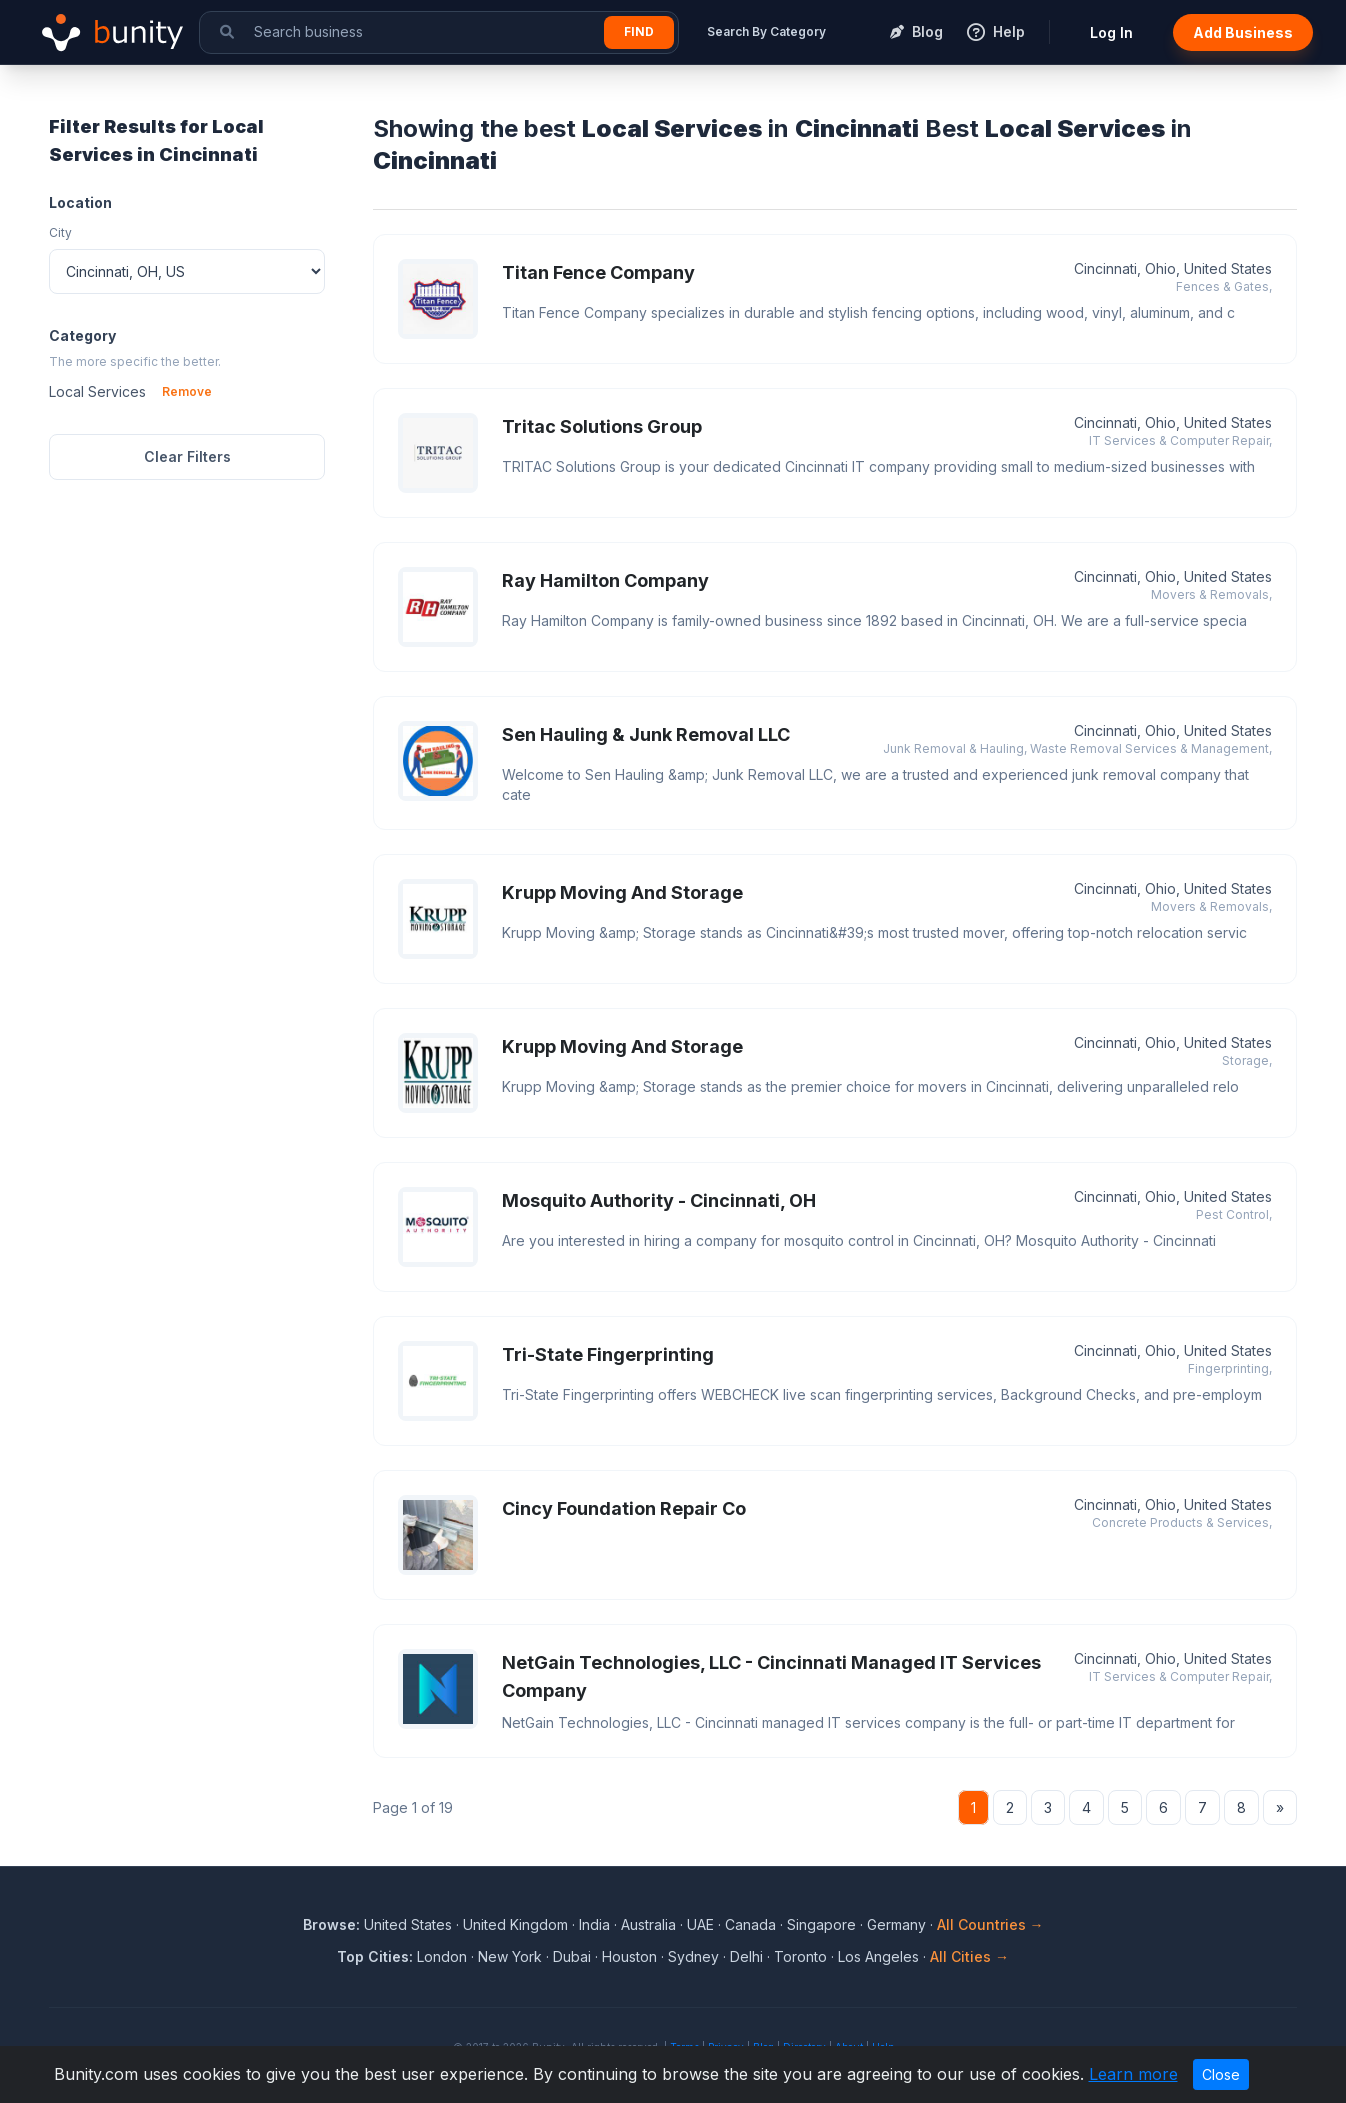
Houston (629, 1956)
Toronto (800, 1956)
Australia (648, 1924)
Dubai (572, 1956)
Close (1221, 2074)
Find (639, 31)
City (60, 232)
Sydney (693, 1956)
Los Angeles (878, 1956)
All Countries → (990, 1924)
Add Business (1243, 32)
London (442, 1956)
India (594, 1924)
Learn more (1133, 2074)
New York (510, 1956)
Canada (750, 1924)
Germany (896, 1924)
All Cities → (969, 1956)
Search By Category (766, 31)
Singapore (821, 1924)
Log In (1111, 32)
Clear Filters (187, 456)
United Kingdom (515, 1924)
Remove (187, 391)
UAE (700, 1924)
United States (408, 1924)
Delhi (746, 1956)
